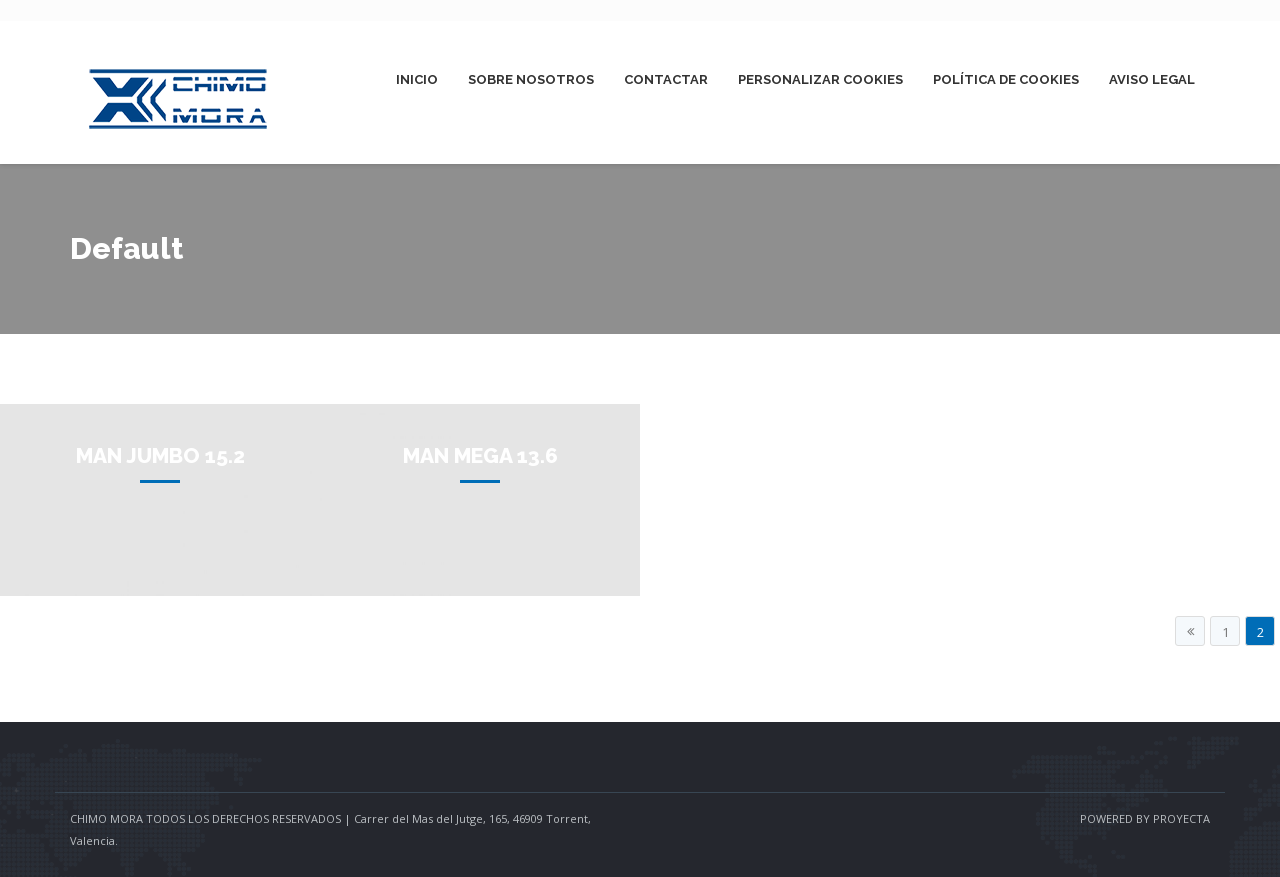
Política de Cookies (1006, 79)
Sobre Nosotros (531, 79)
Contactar (666, 79)
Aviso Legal (1152, 79)
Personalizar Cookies (820, 79)
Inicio (417, 79)
